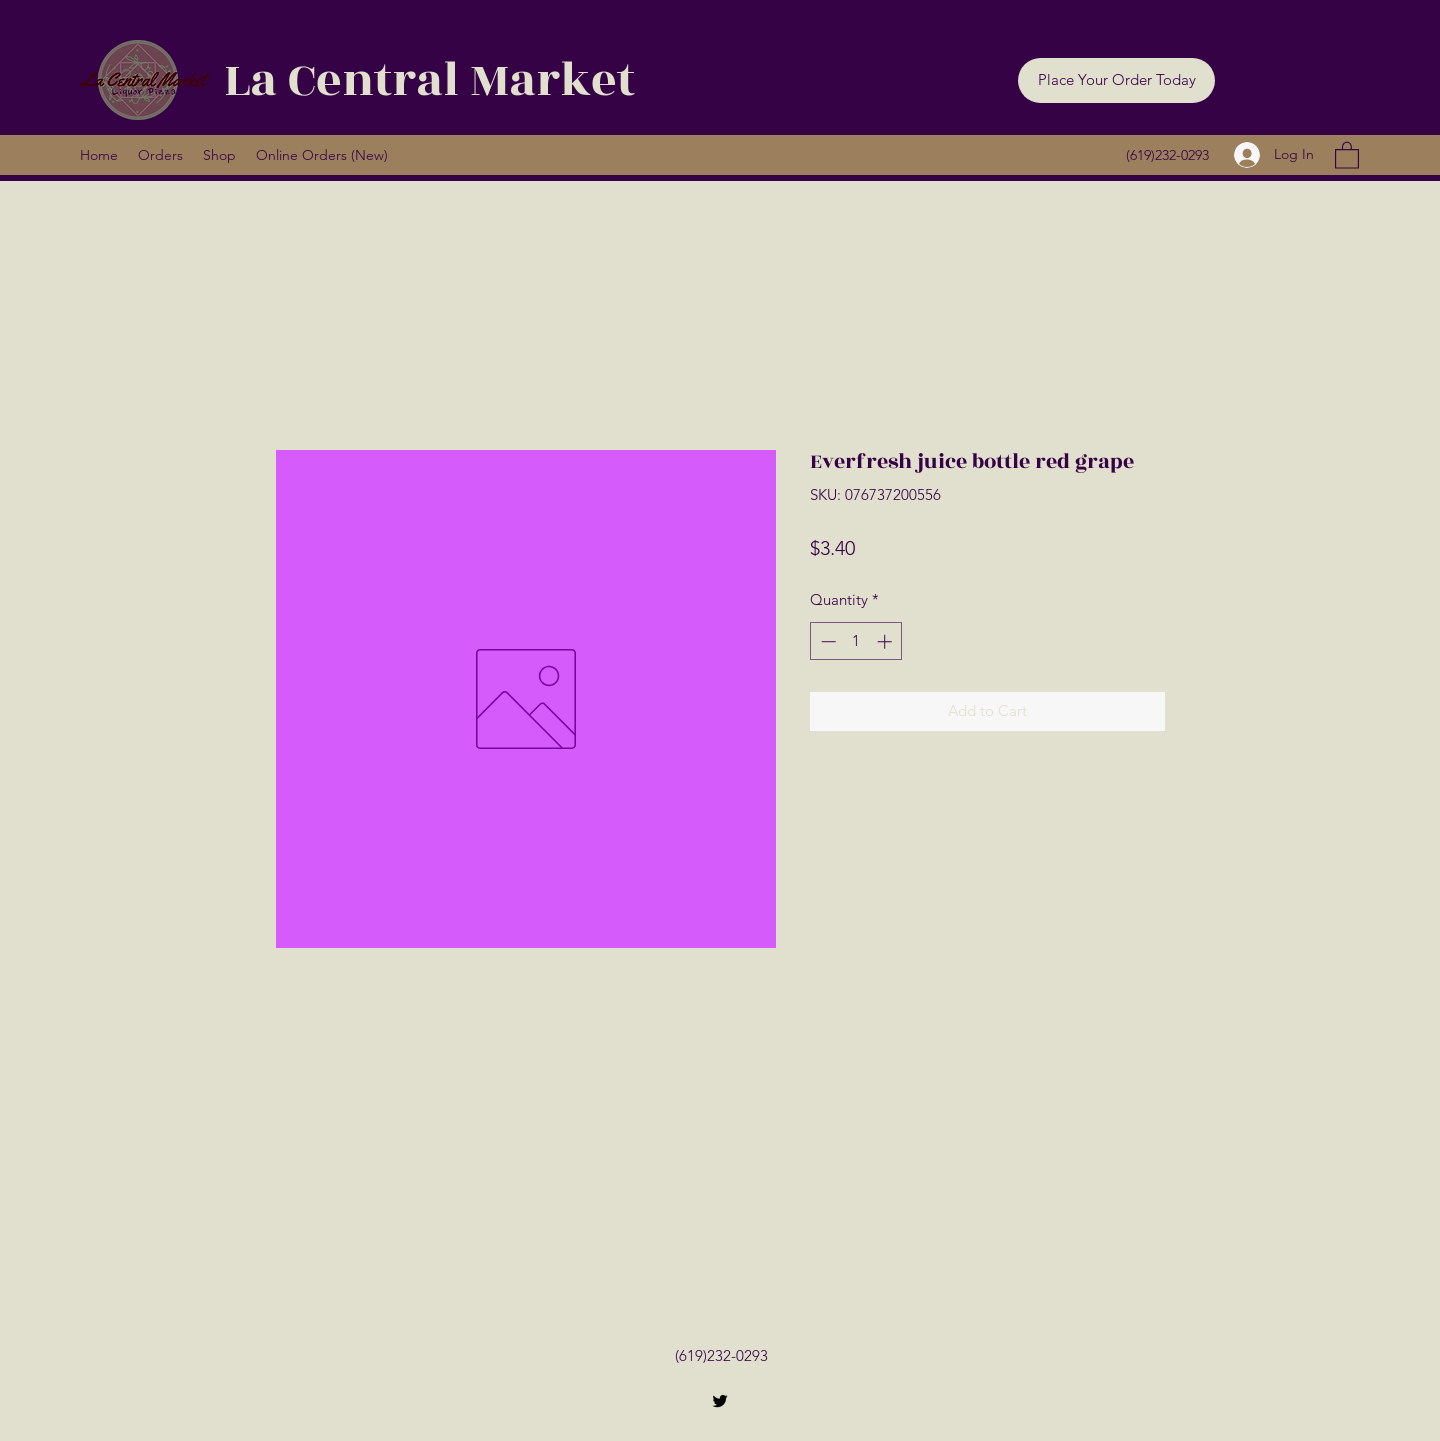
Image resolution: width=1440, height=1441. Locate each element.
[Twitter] (720, 1401)
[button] (1116, 80)
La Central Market (429, 80)
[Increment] (886, 641)
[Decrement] (826, 641)
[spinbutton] (856, 641)
